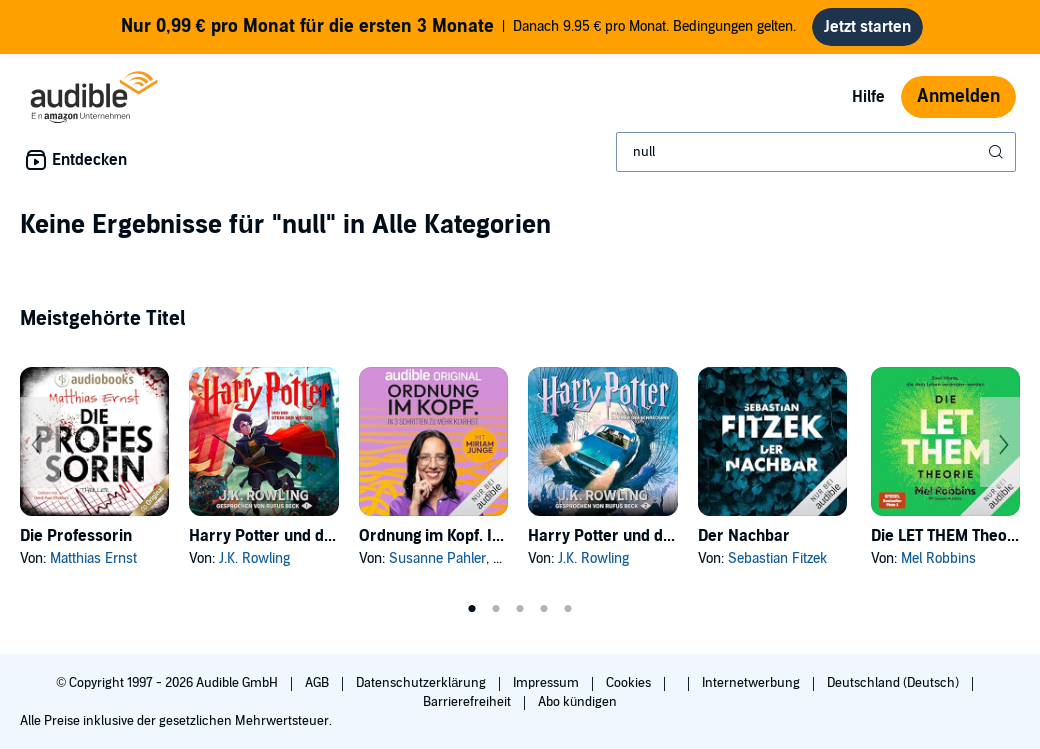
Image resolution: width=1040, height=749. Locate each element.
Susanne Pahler (437, 558)
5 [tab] (568, 609)
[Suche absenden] (998, 152)
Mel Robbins (938, 558)
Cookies (630, 683)
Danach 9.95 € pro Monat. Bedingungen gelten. (459, 27)
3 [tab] (520, 609)
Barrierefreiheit (468, 702)
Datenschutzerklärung (422, 683)
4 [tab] (544, 609)
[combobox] (816, 152)
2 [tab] (496, 609)
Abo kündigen (577, 702)
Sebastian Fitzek (777, 558)
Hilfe (868, 97)
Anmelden (958, 96)
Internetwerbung (752, 683)
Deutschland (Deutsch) (894, 683)
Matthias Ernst (93, 558)
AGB (318, 683)
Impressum (547, 683)
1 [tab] (472, 609)
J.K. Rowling (254, 558)
